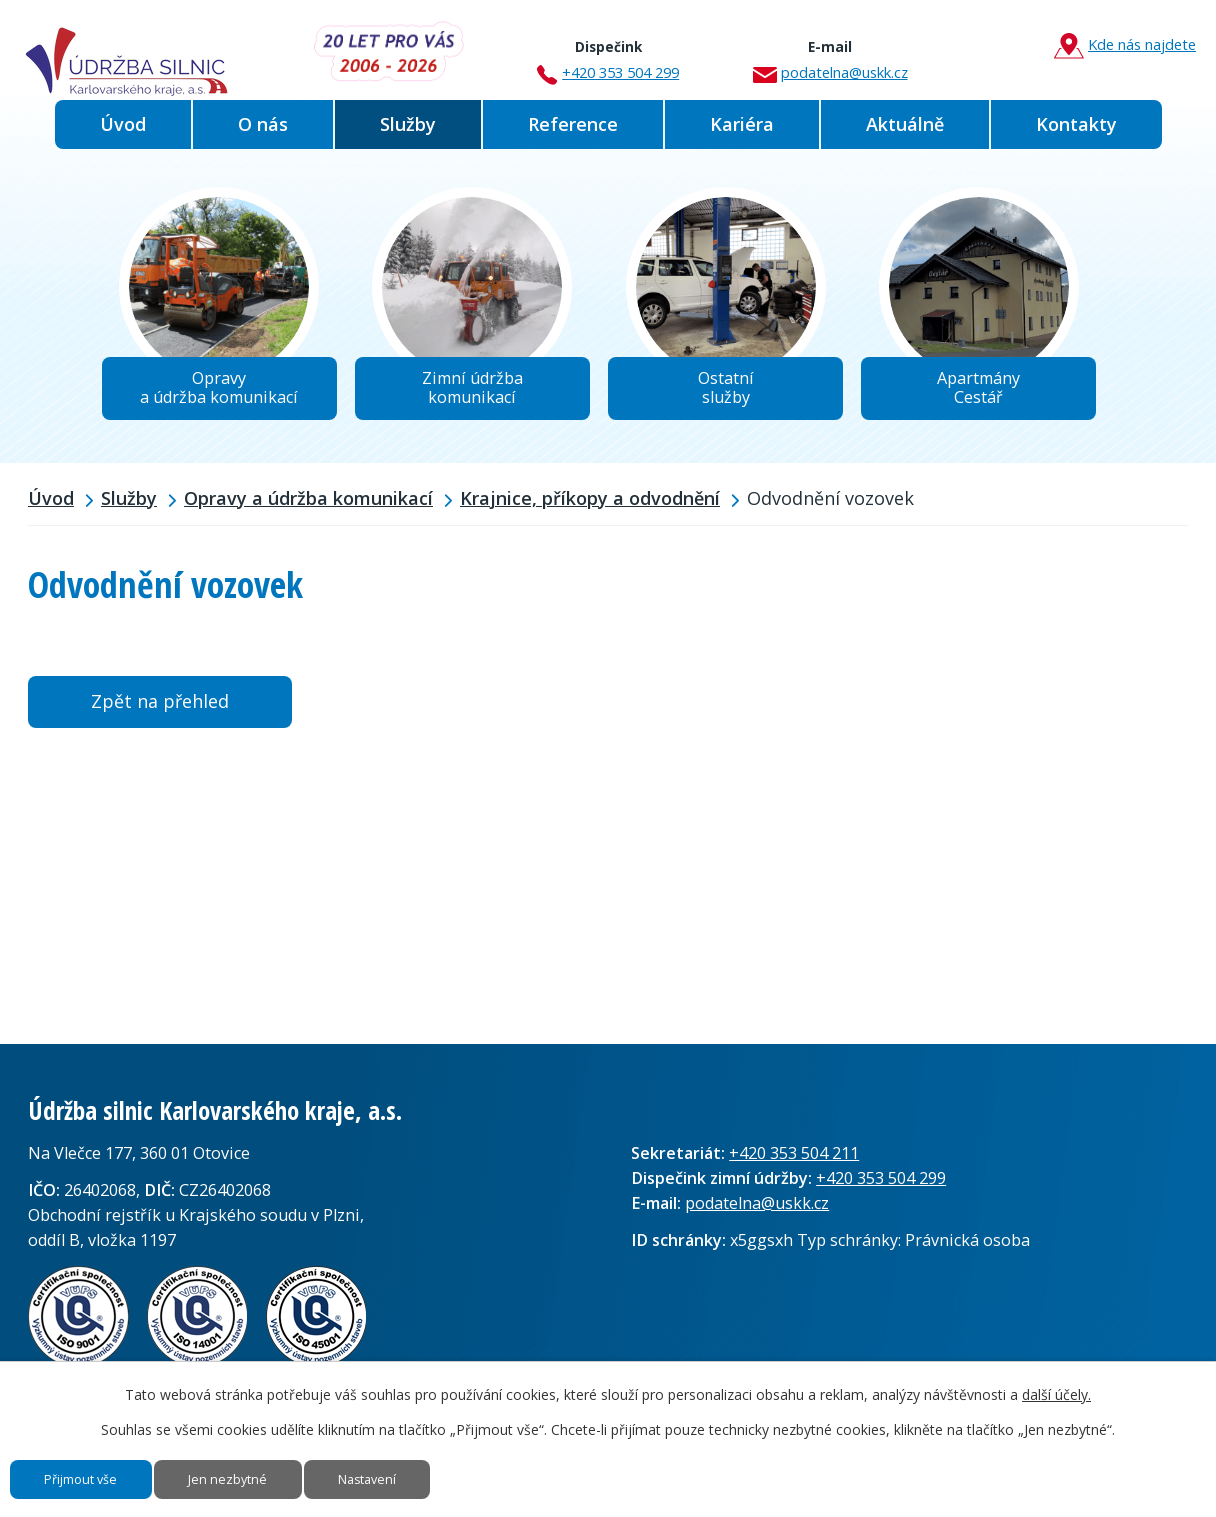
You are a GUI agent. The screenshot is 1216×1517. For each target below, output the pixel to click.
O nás (263, 124)
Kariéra (742, 124)
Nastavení (457, 1469)
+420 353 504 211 (794, 1168)
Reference (573, 124)
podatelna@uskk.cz (830, 53)
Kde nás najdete (1125, 45)
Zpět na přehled (160, 716)
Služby (408, 124)
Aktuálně (905, 124)
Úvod (123, 124)
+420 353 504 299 (608, 53)
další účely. (1056, 1374)
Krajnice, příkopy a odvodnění (590, 513)
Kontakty (1076, 124)
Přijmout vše (100, 1469)
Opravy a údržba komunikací (308, 513)
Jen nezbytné (283, 1469)
